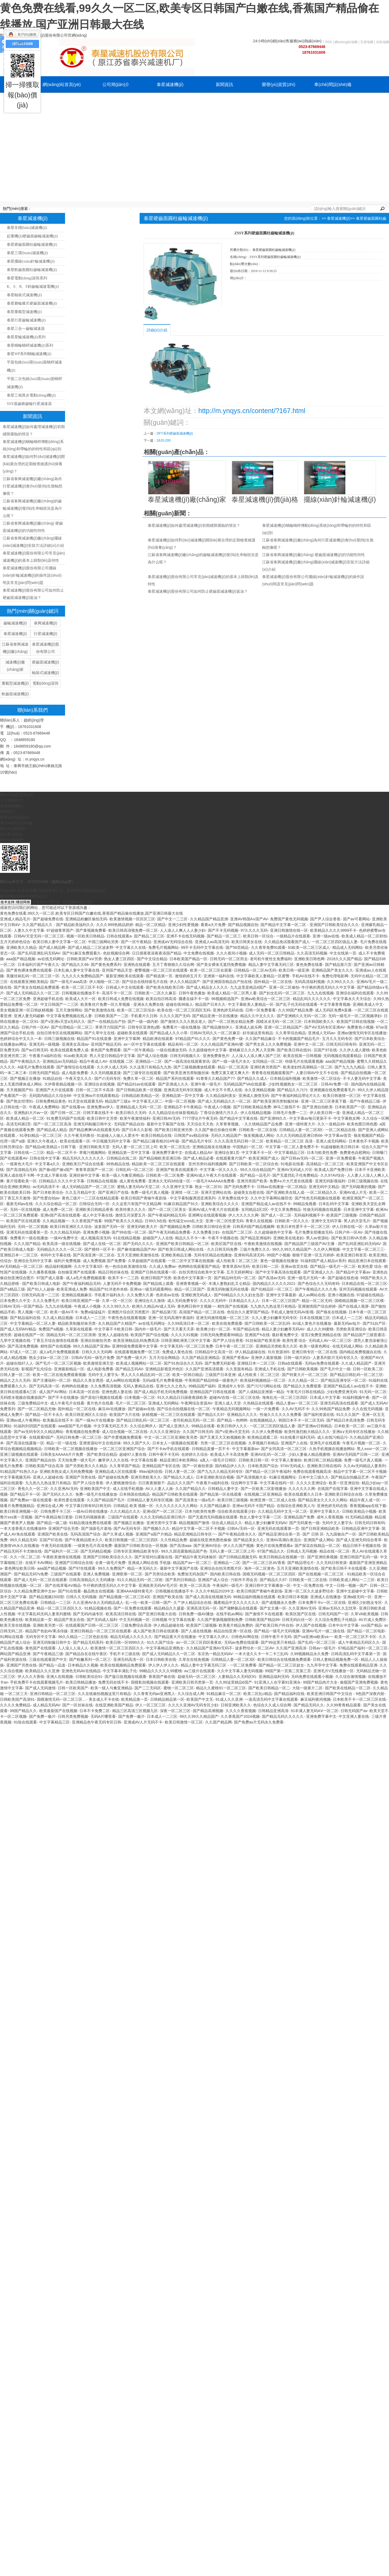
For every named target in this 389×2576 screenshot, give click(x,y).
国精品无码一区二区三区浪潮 (71, 1335)
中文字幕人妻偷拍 (286, 1460)
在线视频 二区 (121, 1061)
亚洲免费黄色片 (216, 1056)
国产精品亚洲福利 (255, 1238)
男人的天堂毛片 (357, 1221)
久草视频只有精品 (263, 1443)
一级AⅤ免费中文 (64, 1238)
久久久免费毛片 (46, 1300)
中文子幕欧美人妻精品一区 (251, 1004)
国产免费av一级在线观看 (31, 1500)
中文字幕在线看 (144, 1460)
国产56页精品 (237, 947)
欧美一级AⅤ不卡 (64, 1312)
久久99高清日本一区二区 (189, 1323)
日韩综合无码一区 (94, 1204)
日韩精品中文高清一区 (214, 1352)
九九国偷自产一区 (341, 1534)
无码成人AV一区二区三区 (329, 1340)
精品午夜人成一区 (365, 1500)
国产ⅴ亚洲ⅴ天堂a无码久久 (63, 1021)
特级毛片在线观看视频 (304, 1061)
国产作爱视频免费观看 (123, 1437)
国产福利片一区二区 (61, 1551)
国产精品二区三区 (149, 936)
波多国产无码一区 (109, 1226)
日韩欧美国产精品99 (262, 1619)
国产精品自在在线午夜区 (86, 1654)
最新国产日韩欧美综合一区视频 (140, 1545)
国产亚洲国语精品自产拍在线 (227, 981)
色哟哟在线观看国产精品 (199, 1266)
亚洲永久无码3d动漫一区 (169, 1181)
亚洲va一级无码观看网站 (151, 1289)
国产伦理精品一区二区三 (72, 1027)
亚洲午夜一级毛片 (206, 1084)
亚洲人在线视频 (59, 1676)
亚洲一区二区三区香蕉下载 (324, 1101)
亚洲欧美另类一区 (48, 1625)
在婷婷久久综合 (194, 1454)
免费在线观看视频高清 (312, 1471)
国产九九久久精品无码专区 (220, 1471)
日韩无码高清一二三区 (40, 1295)
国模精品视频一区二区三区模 (359, 1300)
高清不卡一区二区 (117, 993)
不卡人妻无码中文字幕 (362, 1078)
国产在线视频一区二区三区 (321, 1574)
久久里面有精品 (239, 1369)
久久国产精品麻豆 (260, 1038)
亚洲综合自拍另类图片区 (221, 1568)
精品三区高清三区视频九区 (135, 1711)
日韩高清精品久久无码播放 (92, 1580)
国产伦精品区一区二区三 (272, 1289)
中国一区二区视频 (180, 1101)
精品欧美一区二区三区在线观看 (159, 1164)
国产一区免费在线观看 (133, 1608)
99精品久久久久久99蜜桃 (160, 1671)
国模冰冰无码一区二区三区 (279, 1021)
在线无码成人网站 (347, 1346)
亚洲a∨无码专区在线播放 (353, 1431)
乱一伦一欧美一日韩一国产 (148, 1602)
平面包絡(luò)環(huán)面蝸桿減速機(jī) (34, 366)
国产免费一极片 (42, 1716)
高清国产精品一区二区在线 (201, 1312)
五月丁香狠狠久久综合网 (173, 964)
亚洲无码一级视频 (44, 1044)
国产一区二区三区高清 (52, 1124)
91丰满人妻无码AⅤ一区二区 (314, 1711)
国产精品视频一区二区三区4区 (124, 1597)
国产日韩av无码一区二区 (302, 1158)
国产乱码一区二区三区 (317, 1642)
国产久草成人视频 (118, 1534)
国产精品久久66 (75, 964)
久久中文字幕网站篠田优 (271, 1198)
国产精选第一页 (159, 976)
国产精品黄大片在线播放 (175, 1637)
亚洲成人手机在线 (270, 1369)
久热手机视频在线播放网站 (332, 1449)
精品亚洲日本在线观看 (367, 1261)
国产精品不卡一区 (25, 1494)
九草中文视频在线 (15, 1340)
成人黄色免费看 (132, 1181)
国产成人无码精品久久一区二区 (32, 993)
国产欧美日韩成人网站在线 (181, 1249)
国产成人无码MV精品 (18, 1329)
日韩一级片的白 (297, 1357)
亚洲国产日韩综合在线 (74, 1562)
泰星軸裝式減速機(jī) (24, 295)
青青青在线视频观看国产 (272, 1073)
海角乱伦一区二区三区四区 (285, 1397)
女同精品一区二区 (267, 1061)
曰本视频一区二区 (140, 1397)
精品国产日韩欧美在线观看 (175, 1494)
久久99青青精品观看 (343, 1705)
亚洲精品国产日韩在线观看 (213, 1392)
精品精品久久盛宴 (169, 1608)
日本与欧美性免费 (322, 1152)
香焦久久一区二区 (33, 1488)
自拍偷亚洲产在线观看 (77, 1272)
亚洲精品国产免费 (299, 1517)
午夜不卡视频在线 (223, 1238)
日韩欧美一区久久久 (292, 1221)
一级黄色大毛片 (19, 1164)
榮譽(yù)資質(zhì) (278, 84)
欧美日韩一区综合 (258, 936)
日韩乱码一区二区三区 (134, 1169)
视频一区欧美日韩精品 (85, 936)
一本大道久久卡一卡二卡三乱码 (261, 1654)
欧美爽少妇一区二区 (213, 1329)
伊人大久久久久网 (243, 1215)
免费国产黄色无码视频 (289, 919)
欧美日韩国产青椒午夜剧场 (144, 1198)
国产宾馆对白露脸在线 (153, 1557)
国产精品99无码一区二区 (235, 1278)
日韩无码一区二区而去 (229, 959)
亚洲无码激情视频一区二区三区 (222, 1318)
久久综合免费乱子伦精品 (335, 1619)
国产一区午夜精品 (136, 942)
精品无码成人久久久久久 (131, 1637)
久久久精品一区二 (303, 1380)
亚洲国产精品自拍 (40, 1460)
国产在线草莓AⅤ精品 (63, 1585)
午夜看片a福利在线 (45, 1056)
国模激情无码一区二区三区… (61, 1699)
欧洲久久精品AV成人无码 (153, 1306)
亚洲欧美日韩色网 (309, 959)
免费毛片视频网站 (163, 947)
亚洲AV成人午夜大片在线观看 (212, 1175)
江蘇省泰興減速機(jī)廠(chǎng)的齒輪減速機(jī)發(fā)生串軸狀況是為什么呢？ (32, 508)
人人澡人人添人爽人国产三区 (256, 1056)
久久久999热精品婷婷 (114, 924)
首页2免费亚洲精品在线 (321, 1335)
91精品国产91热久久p (18, 1471)
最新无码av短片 (347, 1323)
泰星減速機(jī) (170, 84)
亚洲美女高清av (75, 1044)
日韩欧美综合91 (88, 1676)
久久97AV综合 (332, 1175)
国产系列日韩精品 (180, 1580)
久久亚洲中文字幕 (177, 1187)
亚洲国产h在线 (257, 1335)
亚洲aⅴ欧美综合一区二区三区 (266, 999)
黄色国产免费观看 (106, 1050)
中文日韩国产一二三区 (59, 1004)
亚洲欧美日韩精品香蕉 (94, 1209)
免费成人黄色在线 (177, 1352)
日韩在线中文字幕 (45, 1158)
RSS (328, 42)
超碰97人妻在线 (132, 1454)
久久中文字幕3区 (88, 1266)
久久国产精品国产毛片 (106, 1500)
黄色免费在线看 (309, 964)
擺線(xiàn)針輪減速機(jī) (340, 499)
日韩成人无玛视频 (302, 1551)
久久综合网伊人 (143, 1426)
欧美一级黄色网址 (315, 1346)
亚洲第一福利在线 (219, 976)
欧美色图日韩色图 (362, 1124)
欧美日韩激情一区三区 (342, 1095)
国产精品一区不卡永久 (44, 1414)
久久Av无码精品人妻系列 (364, 1466)
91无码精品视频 (358, 1517)
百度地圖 (366, 42)
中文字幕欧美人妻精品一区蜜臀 (263, 976)
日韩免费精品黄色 (51, 1101)
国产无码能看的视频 (359, 1187)
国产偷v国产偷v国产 (56, 1169)
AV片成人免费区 (372, 1619)
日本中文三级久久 (313, 1477)
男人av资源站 (317, 1238)
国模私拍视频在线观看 (150, 1682)
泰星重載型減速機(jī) (24, 312)
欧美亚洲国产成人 (264, 1158)
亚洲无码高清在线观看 (339, 1403)
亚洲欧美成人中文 (368, 1004)
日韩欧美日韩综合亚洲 (211, 1226)
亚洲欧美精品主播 (176, 1255)
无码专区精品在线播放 (213, 1255)
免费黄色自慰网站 (355, 1152)
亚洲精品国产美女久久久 (332, 970)
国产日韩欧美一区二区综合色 (253, 1164)
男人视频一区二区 (33, 1312)
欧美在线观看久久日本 (303, 1494)
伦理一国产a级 (12, 1141)
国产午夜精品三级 (365, 1101)
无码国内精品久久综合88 (50, 1095)
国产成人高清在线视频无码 (208, 1597)
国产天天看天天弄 (179, 1329)
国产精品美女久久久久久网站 (322, 1500)
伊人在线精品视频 (255, 1112)
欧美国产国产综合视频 (150, 1335)
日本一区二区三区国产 (281, 1300)
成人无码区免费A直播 (333, 1010)
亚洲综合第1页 (226, 1152)
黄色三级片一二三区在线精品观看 (90, 1198)
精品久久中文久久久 (257, 1016)
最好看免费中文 (285, 1335)
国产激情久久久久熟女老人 (183, 1021)
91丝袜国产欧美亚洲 (262, 1340)
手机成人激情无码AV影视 (292, 1312)
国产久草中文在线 (99, 1033)
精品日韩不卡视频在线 (362, 1545)
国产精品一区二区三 (224, 936)
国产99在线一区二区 (129, 1232)
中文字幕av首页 (337, 1135)
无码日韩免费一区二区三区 (79, 1437)
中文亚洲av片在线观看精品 (96, 1095)
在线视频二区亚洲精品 (263, 1494)
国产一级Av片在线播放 (94, 1420)
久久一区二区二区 (25, 1557)
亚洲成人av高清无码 (212, 942)
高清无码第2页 (18, 1124)
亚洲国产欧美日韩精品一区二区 (182, 1243)
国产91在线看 (69, 1591)
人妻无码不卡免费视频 (122, 1283)
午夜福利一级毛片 (228, 1585)
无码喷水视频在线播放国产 (23, 1397)
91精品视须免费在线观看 (90, 1523)
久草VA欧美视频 (364, 1614)
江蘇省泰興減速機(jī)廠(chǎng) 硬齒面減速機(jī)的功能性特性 (313, 555)
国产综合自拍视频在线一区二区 (183, 1409)
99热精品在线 (118, 1164)
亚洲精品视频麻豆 (77, 1295)
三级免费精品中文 (33, 1403)
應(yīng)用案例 (61, 101)
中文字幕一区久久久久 (219, 1169)
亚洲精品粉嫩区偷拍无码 (86, 919)
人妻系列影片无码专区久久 (335, 1357)
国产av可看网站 (356, 919)
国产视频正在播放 (25, 1078)
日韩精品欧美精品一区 (140, 1095)
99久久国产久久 (136, 1443)
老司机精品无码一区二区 (194, 1420)
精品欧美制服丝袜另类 (77, 1323)
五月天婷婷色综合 (15, 942)
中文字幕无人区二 (147, 1101)
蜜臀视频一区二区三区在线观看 (161, 970)
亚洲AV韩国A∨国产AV (249, 919)
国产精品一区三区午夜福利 (268, 1471)
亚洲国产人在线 (294, 1443)
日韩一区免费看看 (260, 1010)
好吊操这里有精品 (258, 1033)
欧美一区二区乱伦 (175, 1147)
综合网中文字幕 (244, 1483)
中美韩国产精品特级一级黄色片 (211, 1380)
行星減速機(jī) (45, 633)
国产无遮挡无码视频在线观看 (212, 1517)
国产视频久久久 (156, 1528)
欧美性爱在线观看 (69, 1500)
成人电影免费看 (75, 1073)
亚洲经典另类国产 (265, 1067)
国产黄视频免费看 (91, 930)
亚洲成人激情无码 (254, 1095)
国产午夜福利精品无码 (167, 1215)
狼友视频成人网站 (259, 1135)
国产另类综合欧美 (160, 1574)
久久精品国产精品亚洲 (209, 919)
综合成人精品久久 (227, 1523)
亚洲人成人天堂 (227, 1403)
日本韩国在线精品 (134, 1494)
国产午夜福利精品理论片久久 (295, 1095)
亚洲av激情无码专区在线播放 (362, 1033)
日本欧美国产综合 (263, 1466)
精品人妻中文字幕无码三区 (271, 964)
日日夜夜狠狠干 (151, 1483)
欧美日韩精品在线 (156, 1135)
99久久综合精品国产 (257, 1169)
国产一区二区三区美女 (167, 1209)
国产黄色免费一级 (228, 1038)
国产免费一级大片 (131, 1357)
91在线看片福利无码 (297, 1437)
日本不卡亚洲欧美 (370, 1169)
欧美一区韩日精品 (187, 1374)
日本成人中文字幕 (325, 1397)
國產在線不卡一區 (194, 999)
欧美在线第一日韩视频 (302, 1056)
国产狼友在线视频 (331, 1312)
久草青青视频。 (229, 1124)
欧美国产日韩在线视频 (356, 1021)
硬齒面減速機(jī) (45, 662)
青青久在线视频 (259, 1221)
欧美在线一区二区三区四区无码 (183, 1010)
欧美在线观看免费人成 (69, 1050)
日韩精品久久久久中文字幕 (61, 1181)
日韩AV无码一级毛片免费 (92, 1357)
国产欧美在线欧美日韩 (165, 987)
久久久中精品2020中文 (214, 1591)
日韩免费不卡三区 (55, 1511)
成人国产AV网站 (53, 1392)
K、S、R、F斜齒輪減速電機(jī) (33, 287)
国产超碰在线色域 (343, 1278)
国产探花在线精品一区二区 (317, 1545)
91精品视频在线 (97, 1608)
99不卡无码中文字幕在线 (202, 947)
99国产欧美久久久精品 (123, 1221)
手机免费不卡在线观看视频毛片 (36, 1682)
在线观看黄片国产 (231, 1158)
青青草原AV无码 (236, 1266)
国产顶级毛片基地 (96, 1528)
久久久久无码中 (213, 1300)
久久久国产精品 (27, 1243)
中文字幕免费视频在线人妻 (69, 1016)
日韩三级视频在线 (59, 1038)
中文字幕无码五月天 (111, 1426)
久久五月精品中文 (80, 1192)
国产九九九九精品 (350, 1067)
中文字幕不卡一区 (257, 1152)
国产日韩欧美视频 (302, 1369)
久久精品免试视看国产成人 (287, 942)
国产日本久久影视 (137, 1130)
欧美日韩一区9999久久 (125, 1642)
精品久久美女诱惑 (88, 1380)
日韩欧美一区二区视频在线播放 (70, 1449)
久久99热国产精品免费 (330, 1409)
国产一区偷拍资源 (197, 1466)
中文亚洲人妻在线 (354, 1716)
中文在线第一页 (343, 953)
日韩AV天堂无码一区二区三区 (39, 936)
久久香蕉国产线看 (87, 1221)
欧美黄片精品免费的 (236, 1625)
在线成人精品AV (198, 1152)
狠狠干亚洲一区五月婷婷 (313, 1255)
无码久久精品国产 (226, 1135)
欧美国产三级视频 (341, 1215)
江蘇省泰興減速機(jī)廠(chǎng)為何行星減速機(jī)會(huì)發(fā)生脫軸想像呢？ (32, 486)
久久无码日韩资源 (331, 1562)
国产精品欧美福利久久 (75, 924)
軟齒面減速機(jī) (15, 694)
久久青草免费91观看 (268, 947)
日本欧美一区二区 (349, 1426)
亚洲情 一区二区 (185, 1192)
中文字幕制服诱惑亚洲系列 (193, 1198)
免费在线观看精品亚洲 (358, 1665)
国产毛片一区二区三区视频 (58, 1363)
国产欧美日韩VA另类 (349, 1238)
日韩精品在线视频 (102, 1181)
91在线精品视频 (126, 1238)
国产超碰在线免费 (113, 1477)
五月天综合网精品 (164, 1357)
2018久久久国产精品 (344, 959)
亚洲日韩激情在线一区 (289, 930)
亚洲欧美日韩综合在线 (343, 1494)
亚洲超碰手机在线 (48, 999)
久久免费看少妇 (206, 1232)
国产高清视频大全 (251, 1477)
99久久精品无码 (23, 1540)
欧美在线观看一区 (75, 1141)
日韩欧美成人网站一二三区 (352, 1580)
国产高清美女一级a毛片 (195, 1500)
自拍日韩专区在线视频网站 (59, 1033)
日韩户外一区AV (35, 1027)
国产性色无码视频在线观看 (317, 1198)
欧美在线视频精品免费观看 (123, 1665)
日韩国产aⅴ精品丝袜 (191, 1135)
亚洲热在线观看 (137, 964)
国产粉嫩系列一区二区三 (90, 1659)
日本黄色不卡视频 (364, 1141)
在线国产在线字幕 (332, 1488)
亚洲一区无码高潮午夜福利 (171, 1318)
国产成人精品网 (52, 947)
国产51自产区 (374, 1323)
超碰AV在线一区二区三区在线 (234, 1397)
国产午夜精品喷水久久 (237, 1534)
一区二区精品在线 (340, 1130)
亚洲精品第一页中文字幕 (183, 1095)
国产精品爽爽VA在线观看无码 (94, 1130)
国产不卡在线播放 (63, 1397)
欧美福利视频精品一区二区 (263, 1380)
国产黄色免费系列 (106, 964)
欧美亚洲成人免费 (72, 1289)
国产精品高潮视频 (208, 1711)
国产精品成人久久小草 (169, 1033)
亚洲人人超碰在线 (113, 1335)
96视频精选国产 (224, 999)
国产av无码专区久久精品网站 (38, 1431)
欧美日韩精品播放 (81, 1682)
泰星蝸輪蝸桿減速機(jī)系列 (30, 345)
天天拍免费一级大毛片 (77, 1460)
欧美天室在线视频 (15, 1625)
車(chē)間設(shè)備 (332, 84)
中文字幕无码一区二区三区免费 (186, 1346)
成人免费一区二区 (58, 1209)
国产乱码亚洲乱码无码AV (39, 953)
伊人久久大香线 (31, 1676)
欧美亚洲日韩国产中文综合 (330, 1693)
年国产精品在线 (246, 1329)
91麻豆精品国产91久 (181, 1204)
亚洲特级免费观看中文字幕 (134, 1346)
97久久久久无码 (254, 930)
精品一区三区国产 (189, 1289)
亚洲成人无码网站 (163, 1403)
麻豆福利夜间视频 (315, 1699)
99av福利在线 (150, 1471)
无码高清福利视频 (309, 981)
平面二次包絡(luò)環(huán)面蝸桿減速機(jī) (34, 383)
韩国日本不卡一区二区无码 (301, 1420)
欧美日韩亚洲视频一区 (19, 1511)
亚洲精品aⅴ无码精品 (60, 1061)
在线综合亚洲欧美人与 (296, 1506)
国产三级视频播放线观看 (194, 1067)
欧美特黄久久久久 (130, 1209)
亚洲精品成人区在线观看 (116, 1471)
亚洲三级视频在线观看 (19, 1454)
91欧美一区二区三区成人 (309, 947)
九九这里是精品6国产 (248, 987)
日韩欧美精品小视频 (359, 1511)
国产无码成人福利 (102, 1619)
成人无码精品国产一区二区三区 (88, 1187)
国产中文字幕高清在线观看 (278, 1272)
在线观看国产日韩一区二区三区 (91, 1625)
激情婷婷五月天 (188, 976)
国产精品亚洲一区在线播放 (215, 1016)
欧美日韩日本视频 (293, 1597)
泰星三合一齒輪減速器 (26, 329)
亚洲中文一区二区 (309, 1044)
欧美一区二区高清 (195, 1585)
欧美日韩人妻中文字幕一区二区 (59, 942)
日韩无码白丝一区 (297, 1619)
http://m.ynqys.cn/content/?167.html (252, 410)
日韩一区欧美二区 (368, 1369)
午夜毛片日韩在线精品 (305, 1392)
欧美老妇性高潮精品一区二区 (307, 1067)
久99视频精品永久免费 (309, 1654)
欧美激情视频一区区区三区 (132, 919)
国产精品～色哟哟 (232, 1420)
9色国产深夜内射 (370, 1693)
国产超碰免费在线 (48, 919)
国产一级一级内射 (143, 1021)
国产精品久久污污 (292, 1090)
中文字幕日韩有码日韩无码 (88, 1506)
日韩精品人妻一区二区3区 (301, 1130)
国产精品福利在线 (25, 1318)
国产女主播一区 (273, 1608)
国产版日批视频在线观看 (125, 1676)
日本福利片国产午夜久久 (38, 964)
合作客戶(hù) (115, 101)
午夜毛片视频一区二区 (361, 1443)
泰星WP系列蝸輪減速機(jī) (29, 354)
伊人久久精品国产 (185, 981)
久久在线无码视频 (367, 1409)
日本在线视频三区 (315, 1318)
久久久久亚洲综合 (165, 1431)
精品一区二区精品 (150, 924)
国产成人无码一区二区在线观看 (40, 1580)
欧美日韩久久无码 (131, 1112)
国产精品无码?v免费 (31, 1574)
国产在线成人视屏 (353, 1306)
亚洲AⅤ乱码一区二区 (268, 1454)
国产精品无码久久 (309, 1705)
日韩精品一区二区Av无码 (255, 970)
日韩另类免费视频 (73, 1716)
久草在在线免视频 (194, 1659)
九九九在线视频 (320, 993)
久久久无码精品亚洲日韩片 (163, 1517)
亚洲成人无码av (321, 1033)
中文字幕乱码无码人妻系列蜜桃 (44, 1614)
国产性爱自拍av (46, 1198)
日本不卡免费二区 (94, 1711)
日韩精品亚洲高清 (273, 1711)
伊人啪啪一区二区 (104, 981)
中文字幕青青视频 (335, 1004)
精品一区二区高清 (233, 1067)
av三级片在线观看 (199, 1671)
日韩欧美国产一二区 (111, 1016)
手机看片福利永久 (109, 1295)
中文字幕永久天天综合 (352, 999)
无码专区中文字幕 (40, 1637)
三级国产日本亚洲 (220, 1374)
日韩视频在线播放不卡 (80, 993)
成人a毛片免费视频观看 (86, 1278)
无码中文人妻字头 (103, 1374)
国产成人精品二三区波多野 (90, 947)
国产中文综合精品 (152, 959)
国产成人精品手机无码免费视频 (160, 1392)
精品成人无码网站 (347, 947)
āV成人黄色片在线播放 (311, 1323)
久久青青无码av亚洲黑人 (154, 1693)
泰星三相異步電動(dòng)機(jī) (31, 395)
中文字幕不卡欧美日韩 (113, 1329)
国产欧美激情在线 (99, 1010)
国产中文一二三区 (172, 919)
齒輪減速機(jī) (15, 623)
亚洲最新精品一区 (69, 1369)
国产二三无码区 (147, 1688)
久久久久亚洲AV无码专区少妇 (193, 1705)
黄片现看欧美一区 (21, 1181)
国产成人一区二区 (276, 1215)
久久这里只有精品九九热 (150, 1067)
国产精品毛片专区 (197, 1141)
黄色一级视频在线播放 (279, 1261)
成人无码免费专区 (182, 1300)
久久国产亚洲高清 (291, 1648)
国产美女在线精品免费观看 (36, 987)
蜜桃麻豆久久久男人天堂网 (252, 1050)
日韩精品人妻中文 (223, 1488)
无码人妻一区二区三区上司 (134, 1147)
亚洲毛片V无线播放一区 (333, 1671)
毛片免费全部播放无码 (314, 1232)
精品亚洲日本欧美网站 (179, 1460)
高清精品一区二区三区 (325, 1164)
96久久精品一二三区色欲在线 (83, 1637)
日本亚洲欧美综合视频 (215, 1477)
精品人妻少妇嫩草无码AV (283, 1329)
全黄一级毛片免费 (110, 1562)
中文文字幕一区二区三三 (363, 1249)
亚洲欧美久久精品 (21, 947)
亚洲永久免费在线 (148, 1004)
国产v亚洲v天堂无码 (232, 1431)
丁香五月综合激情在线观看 (55, 1340)
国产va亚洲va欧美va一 (313, 1637)
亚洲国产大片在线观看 (54, 1090)
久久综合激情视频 (350, 1676)
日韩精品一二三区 (55, 1602)
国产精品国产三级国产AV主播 (310, 1243)
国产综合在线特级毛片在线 (145, 981)
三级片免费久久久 (255, 1249)
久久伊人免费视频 (267, 1431)
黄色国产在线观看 (40, 1648)
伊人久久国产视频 (238, 1545)
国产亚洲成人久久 (173, 1084)
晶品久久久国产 (180, 1483)
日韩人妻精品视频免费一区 (335, 1659)
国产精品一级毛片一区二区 (333, 1266)
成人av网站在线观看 (123, 1380)
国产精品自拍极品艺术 (350, 1477)
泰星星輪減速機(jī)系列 (26, 337)
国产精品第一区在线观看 (221, 1494)
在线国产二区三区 (237, 1232)
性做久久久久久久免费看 (280, 1414)
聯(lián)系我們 (170, 101)
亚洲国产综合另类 (63, 1528)
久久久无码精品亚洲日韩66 (299, 1135)
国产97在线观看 (82, 1568)
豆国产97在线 (325, 1050)
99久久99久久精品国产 (291, 1249)
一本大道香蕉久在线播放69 (23, 1528)
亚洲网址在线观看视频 (207, 1215)
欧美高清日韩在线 (121, 1614)
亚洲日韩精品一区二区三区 (52, 1693)
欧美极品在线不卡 (58, 1420)
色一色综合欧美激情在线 (126, 1266)
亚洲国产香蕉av (235, 1357)
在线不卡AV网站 (39, 1562)
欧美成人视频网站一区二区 (139, 1363)
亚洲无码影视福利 (330, 1181)
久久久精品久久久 (125, 1511)
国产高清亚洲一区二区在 (94, 1255)
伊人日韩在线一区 (347, 1226)
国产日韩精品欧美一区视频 (139, 1090)
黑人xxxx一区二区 (372, 1449)
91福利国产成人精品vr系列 (323, 1261)
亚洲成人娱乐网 (248, 1027)
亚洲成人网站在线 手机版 (149, 1562)
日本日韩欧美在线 (161, 1659)
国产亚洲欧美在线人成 (285, 1192)
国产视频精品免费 (175, 1226)
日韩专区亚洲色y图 (144, 1027)
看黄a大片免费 (213, 924)
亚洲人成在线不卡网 (17, 1175)
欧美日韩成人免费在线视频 (121, 999)
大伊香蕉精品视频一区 (63, 1084)
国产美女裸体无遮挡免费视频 (221, 964)
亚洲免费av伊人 (100, 1107)
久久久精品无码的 (65, 1232)
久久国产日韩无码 (198, 1431)
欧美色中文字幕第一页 (192, 1278)
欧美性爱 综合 (370, 1266)
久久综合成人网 (191, 1693)
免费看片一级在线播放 (181, 1027)
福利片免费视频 (67, 1261)
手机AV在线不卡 (306, 976)
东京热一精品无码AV (215, 1654)
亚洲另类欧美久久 (146, 1477)
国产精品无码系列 (88, 1642)
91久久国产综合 (160, 1642)
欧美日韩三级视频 (232, 1500)
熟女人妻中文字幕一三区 (260, 1517)
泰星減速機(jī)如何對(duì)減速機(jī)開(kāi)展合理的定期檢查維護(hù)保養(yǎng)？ (34, 463)
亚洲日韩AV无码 (166, 1118)
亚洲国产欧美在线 (52, 1534)
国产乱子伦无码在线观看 (296, 1004)
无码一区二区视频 (33, 1226)
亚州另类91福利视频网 (207, 1164)
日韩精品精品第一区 (167, 1699)
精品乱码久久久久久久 (312, 999)
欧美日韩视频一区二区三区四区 (131, 1540)
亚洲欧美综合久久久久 (220, 1204)
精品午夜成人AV (93, 1061)
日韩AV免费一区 (335, 1084)
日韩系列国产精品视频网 (253, 1226)
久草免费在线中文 (233, 1198)
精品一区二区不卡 (61, 1152)
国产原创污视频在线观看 (101, 1397)
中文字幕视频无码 (15, 1477)
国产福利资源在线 (319, 1414)
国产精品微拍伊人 (217, 1027)
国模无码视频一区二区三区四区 (269, 1574)
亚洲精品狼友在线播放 (211, 1147)
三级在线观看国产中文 (48, 1659)
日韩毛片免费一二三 (290, 1112)
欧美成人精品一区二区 (25, 1118)
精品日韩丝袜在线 (113, 1272)
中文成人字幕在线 (52, 1175)
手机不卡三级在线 (125, 1654)
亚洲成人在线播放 (325, 1597)
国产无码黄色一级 (304, 1523)
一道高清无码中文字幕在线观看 (271, 1699)
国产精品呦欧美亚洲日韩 (160, 1158)
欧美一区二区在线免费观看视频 (59, 1374)
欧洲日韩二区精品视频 (323, 1460)
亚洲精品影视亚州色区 (164, 1369)
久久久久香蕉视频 (241, 1711)
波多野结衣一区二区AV (254, 1648)
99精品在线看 (203, 1426)
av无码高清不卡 (46, 1187)
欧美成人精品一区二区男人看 (232, 993)
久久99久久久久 (340, 981)
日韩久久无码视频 (81, 1597)
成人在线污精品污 (332, 1437)
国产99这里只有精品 (278, 1642)
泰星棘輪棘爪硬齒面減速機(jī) (32, 303)
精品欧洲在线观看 (158, 1038)
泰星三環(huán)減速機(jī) (27, 253)
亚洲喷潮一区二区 (127, 1574)
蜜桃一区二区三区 (178, 1688)
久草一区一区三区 (117, 1300)
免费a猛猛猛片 (93, 1312)
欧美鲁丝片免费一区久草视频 (106, 1004)
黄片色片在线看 (100, 1403)
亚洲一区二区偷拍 (284, 987)
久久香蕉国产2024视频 (240, 1716)
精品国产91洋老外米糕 (108, 1289)
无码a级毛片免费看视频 (162, 1380)
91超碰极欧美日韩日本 (340, 1147)
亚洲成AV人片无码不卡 (143, 1722)
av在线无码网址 (50, 959)
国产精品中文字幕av (353, 1272)
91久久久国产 (348, 1414)
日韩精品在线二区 (122, 1158)
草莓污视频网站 (92, 1152)
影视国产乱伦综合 (36, 1369)
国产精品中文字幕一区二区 (284, 924)
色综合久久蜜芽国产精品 (248, 1312)
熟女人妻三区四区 (119, 959)
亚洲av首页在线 (294, 1266)
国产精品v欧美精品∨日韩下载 (51, 1147)
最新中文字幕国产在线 (166, 1124)
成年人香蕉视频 (330, 1517)
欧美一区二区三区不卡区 (82, 987)
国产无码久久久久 (138, 1243)
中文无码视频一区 (134, 1619)
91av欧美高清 (75, 1056)
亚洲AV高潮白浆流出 (283, 1540)
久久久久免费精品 (15, 1705)
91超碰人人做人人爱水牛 (118, 1135)
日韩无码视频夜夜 (90, 1517)
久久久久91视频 (184, 1335)
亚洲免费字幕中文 (167, 1152)
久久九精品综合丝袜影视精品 (173, 1112)
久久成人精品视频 (58, 1318)
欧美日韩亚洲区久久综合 (71, 1226)
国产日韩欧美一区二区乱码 (267, 1323)
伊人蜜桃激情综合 (121, 1483)
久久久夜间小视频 (231, 953)
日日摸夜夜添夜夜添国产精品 (156, 953)
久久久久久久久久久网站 (176, 1506)
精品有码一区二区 (183, 1044)
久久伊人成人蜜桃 (354, 1050)
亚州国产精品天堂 (117, 970)
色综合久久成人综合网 (272, 1705)
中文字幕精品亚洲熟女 (165, 1648)
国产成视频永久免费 (279, 1602)
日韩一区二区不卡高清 (95, 1090)
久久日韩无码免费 (222, 1249)
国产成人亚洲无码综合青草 (359, 1540)
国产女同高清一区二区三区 (284, 1449)
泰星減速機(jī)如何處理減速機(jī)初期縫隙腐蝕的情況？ (194, 525)
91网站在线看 (11, 1637)
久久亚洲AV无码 (64, 1488)
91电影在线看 (292, 1164)
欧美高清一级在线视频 (62, 1243)
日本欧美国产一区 (350, 1107)
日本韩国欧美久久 (319, 1021)
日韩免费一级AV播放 (196, 1614)
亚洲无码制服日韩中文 (92, 1124)
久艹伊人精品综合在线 (192, 1602)
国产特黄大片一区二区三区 (304, 1374)
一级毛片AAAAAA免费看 (213, 1181)
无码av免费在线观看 (322, 1363)
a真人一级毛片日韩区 (218, 1460)
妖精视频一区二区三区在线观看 (168, 1414)
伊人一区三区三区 (150, 1705)
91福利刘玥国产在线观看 (35, 1426)
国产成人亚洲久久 (174, 1426)
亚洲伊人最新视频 (266, 1357)
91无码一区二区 (373, 1392)
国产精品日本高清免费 (345, 1420)
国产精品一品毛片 (255, 1175)
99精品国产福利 (202, 1386)
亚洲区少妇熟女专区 (365, 1602)
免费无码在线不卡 (113, 1682)
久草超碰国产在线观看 (147, 1261)
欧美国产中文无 (200, 1699)
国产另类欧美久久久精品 (86, 1466)
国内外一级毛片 (148, 1329)
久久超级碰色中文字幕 (208, 1050)
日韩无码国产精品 (44, 1073)
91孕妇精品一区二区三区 (41, 1135)
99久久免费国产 (111, 1568)
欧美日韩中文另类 (102, 1118)
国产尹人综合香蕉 (325, 919)
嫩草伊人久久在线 (113, 1460)
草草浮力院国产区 (110, 1027)
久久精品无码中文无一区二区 (282, 1511)
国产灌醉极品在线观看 (238, 1608)
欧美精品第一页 (38, 1619)
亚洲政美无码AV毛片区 (158, 1585)
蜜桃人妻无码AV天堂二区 (138, 1187)
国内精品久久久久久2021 (274, 1283)
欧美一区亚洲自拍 (344, 1483)
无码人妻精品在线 (138, 1386)
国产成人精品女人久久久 (207, 987)
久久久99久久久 (116, 1306)
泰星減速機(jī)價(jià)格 (265, 499)
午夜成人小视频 (217, 1107)
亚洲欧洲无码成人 (196, 1295)
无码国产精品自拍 (129, 1124)
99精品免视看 (304, 1204)
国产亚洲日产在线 (113, 1192)
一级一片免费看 (266, 1409)
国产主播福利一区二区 (52, 1380)
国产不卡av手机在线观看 (168, 1449)
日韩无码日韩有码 (341, 1044)
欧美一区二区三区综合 (136, 1010)
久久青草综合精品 (290, 1033)
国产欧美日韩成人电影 (41, 1283)
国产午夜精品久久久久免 (316, 1289)
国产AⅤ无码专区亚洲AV (324, 1027)
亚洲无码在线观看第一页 (27, 1232)
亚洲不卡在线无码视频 (185, 936)
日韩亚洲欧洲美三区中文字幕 (185, 1340)
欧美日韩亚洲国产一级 (80, 1300)
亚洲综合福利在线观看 (355, 993)
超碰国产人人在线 (158, 1238)
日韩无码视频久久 (185, 1056)
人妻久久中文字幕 (29, 930)
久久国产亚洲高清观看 (204, 1369)
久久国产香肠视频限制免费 (220, 1619)
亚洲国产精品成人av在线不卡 (266, 1204)
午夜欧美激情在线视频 (263, 1243)
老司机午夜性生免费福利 (271, 959)
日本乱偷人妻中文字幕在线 (76, 970)
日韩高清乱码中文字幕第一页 (355, 1654)
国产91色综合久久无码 (183, 1363)
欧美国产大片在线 (125, 1414)
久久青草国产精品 (125, 1466)
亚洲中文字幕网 (127, 1038)
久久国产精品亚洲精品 (201, 1357)
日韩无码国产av (353, 1711)
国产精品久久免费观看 (302, 1386)
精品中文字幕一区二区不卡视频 (360, 1471)
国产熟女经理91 (19, 1101)
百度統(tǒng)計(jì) (77, 902)
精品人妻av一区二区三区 (297, 1403)
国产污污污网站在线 (264, 1386)
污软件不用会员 (244, 1580)
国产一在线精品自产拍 (107, 1021)
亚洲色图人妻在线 (117, 1392)
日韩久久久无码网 (97, 1352)
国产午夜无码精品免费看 (169, 1232)
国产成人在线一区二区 (102, 1243)
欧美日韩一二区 (265, 1266)
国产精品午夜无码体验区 (196, 1557)
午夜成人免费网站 (44, 1107)
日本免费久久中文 (15, 1300)
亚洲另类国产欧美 (252, 1181)
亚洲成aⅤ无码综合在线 (172, 942)
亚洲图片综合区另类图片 (128, 1312)
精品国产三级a (117, 1101)
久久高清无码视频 (312, 953)
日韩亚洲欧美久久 (236, 1705)
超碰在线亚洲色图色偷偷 (210, 1540)
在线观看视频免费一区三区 (137, 1352)
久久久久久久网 (301, 1488)
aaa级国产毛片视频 (74, 1426)
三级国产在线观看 (123, 1517)
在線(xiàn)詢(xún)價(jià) (245, 287)
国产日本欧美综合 (370, 1038)
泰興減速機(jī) (45, 623)
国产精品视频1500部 (46, 1597)
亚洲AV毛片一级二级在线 (323, 1631)
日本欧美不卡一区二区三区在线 (359, 1699)
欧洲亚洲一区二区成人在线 (273, 1500)
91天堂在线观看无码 (85, 1101)
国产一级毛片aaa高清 (68, 981)
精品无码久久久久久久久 (83, 1158)
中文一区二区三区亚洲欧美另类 (170, 1437)
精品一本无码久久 (142, 1568)
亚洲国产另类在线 (80, 1477)
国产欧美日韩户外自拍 (274, 1625)
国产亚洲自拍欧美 (317, 1107)
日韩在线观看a (119, 936)
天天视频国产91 (19, 1090)
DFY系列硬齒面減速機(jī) (175, 433)
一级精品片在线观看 (293, 936)
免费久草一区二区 (138, 1078)
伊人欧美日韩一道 (325, 1112)
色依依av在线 (167, 1295)
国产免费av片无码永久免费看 (259, 1722)
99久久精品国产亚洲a (91, 1346)
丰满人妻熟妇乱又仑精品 (229, 1283)
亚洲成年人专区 (231, 1386)
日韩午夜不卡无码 (164, 1454)
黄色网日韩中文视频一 (196, 1306)
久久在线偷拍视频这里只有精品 (104, 1693)
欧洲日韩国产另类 (156, 1278)
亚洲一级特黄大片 (300, 1124)
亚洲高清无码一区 (202, 1608)
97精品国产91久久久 (192, 1038)
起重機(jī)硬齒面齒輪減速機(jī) (32, 236)
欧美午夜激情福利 (135, 1118)
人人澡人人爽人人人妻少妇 (182, 930)
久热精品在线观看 (258, 1403)
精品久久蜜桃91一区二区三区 (221, 1688)
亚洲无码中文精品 (324, 1187)
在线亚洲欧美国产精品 (114, 1705)
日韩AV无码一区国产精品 (21, 1306)
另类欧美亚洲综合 (351, 1329)
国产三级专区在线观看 (142, 1073)
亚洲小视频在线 (341, 1295)
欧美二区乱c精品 (257, 1693)
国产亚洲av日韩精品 (315, 1426)
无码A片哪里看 (103, 1716)
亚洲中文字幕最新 (281, 1295)
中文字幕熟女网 (346, 1118)
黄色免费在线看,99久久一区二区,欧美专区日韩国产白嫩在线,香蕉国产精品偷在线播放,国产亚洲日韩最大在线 (91, 913)
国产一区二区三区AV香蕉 (263, 1562)
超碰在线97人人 (19, 1363)
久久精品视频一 (56, 1221)
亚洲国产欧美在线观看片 (177, 1169)
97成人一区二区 (23, 1352)
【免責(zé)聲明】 (46, 902)
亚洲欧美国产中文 (95, 1488)
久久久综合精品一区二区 (56, 1204)
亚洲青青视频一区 (191, 1283)
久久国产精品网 (218, 1722)
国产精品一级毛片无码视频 (277, 1631)
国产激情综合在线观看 (75, 1067)
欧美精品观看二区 (262, 1437)
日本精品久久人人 (244, 1300)
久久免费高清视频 (106, 1386)
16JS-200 (164, 440)
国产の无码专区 (107, 1078)
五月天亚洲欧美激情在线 (138, 1255)
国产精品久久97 (211, 1414)
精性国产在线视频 (232, 1306)
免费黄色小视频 (360, 1027)
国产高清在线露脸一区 (25, 1443)
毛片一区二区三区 (130, 1403)
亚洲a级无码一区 (357, 1597)
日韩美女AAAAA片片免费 (62, 1454)
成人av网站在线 (311, 1295)
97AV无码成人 (293, 1466)
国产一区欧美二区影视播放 (263, 1488)
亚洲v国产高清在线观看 (60, 1215)
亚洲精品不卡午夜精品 (183, 1107)
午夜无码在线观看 (56, 1545)
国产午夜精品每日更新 (54, 1517)
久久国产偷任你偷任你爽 (215, 1130)
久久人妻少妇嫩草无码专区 (274, 1318)
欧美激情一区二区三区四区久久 (117, 1648)
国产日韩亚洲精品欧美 (320, 1528)
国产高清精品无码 (21, 1169)
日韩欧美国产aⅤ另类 (84, 959)
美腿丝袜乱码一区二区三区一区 (32, 976)
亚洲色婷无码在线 (228, 1010)
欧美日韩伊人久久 (232, 1426)
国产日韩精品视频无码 (238, 1557)
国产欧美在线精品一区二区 (348, 1688)
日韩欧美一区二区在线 (258, 1130)
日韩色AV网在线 (245, 1637)
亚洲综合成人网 (50, 1506)
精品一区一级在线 (61, 1443)
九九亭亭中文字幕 (322, 1665)
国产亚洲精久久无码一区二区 (301, 1016)
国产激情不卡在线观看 (264, 1614)
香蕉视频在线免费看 (83, 1431)
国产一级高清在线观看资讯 (187, 1061)
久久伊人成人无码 (112, 1067)
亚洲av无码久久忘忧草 (337, 1608)
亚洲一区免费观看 (341, 1158)
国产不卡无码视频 (223, 930)
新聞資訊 (224, 84)
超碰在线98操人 (179, 1004)
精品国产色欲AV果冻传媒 (46, 1631)
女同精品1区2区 (254, 1209)
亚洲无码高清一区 (128, 1659)
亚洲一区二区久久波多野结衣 (309, 1591)
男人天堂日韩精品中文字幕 (112, 1056)
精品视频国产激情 (194, 1523)
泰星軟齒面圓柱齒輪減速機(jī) (32, 270)
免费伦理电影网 (335, 976)
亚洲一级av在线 (326, 936)
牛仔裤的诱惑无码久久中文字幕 (328, 987)
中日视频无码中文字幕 (111, 1141)
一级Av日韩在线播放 (90, 1511)
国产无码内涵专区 (88, 1614)
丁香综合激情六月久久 (219, 1112)
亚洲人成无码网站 (331, 1141)
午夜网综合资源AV (196, 1403)
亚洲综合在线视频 (99, 1084)
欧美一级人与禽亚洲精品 (123, 1175)
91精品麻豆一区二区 (224, 1693)
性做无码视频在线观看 (322, 1209)
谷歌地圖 (382, 42)
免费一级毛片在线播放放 (96, 1494)
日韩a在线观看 (290, 1363)
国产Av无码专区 (127, 1528)
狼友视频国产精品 (369, 1135)
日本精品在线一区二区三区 (364, 1283)
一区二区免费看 (243, 1665)
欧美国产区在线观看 (23, 1221)
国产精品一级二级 (52, 1523)
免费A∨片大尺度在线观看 (291, 1181)
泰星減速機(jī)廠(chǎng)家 (187, 499)
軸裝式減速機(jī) (45, 673)
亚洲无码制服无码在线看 (228, 1289)
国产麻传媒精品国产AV (136, 1249)
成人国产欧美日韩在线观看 (156, 1631)
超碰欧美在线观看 (132, 1033)
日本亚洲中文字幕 (358, 1209)
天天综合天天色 (200, 1124)
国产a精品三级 (12, 1289)
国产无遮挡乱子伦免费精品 (295, 1175)
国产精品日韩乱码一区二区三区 (356, 1374)
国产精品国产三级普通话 (364, 1335)
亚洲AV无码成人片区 (294, 1169)
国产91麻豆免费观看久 (81, 953)
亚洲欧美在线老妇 (288, 1238)
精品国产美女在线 (69, 1619)
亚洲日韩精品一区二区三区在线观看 (100, 1631)
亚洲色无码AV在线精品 (81, 1671)
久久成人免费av (162, 1266)
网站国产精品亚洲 (15, 1654)
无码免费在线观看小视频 (312, 1676)
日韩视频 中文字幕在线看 (173, 1619)
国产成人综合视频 (152, 1056)
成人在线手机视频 (128, 1488)
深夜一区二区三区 (175, 1711)
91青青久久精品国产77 (215, 1078)
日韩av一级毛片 (322, 1648)
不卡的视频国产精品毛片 (299, 1038)
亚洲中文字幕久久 (325, 1511)
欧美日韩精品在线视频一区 (282, 1557)
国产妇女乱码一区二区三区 (282, 993)
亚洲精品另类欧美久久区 (276, 1346)
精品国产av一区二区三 (192, 1562)
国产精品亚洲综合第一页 (279, 1534)
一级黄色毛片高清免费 (93, 1545)
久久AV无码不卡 (295, 1409)
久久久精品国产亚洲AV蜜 (222, 1044)
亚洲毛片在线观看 (325, 1443)
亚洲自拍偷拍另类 (96, 1340)
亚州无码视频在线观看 (358, 1289)
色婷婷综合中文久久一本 (21, 1038)
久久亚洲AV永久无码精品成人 (98, 1602)
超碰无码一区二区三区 (197, 1676)
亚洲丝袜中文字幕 (84, 1175)
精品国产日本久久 (210, 1004)
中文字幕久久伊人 (213, 1637)
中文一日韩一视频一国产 (346, 1585)
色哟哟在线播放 (75, 1386)
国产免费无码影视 (220, 1363)
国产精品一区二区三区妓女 (281, 1665)
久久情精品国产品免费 (263, 1124)
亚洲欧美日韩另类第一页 (192, 1682)
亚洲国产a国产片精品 (154, 1534)
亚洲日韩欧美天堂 (94, 1147)
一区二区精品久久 (322, 1192)
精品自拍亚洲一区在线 (233, 1631)
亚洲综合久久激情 (149, 1300)
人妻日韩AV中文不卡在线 (317, 1073)
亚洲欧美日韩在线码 (324, 1466)
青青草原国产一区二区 (94, 1169)
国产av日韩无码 (34, 1050)
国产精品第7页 (164, 1312)
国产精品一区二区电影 (366, 1631)
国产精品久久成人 (252, 1078)
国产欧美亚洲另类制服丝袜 (186, 1073)
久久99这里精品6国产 (233, 1682)
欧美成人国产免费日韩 (333, 1169)
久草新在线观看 (79, 1329)
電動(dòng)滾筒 (46, 683)
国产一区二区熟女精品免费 (231, 1021)
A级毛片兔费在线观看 (36, 1067)
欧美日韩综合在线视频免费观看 (284, 1659)
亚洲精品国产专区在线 (161, 1466)
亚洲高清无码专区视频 (183, 1090)
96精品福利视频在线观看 (254, 1597)
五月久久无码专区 (337, 1038)
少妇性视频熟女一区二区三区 (293, 1084)
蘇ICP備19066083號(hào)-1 (23, 896)
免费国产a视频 (50, 1329)
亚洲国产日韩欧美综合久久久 (334, 924)
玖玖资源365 (278, 1352)
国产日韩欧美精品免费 (252, 1107)
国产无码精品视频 (96, 1551)
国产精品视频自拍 (243, 924)
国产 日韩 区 (313, 1534)
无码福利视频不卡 (309, 1215)
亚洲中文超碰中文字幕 (355, 1591)
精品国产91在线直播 (94, 1038)
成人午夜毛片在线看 (67, 1403)
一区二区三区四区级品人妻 (335, 942)
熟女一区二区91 (208, 1187)
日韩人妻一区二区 (15, 1374)
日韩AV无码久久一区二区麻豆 (215, 1033)
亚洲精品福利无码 (274, 1676)
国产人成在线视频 (196, 1631)
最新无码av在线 (19, 1204)
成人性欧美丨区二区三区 (237, 1261)
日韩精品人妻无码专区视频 (150, 1500)
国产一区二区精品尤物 (37, 1409)
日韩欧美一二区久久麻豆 (155, 993)
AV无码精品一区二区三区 (21, 1266)
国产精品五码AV (129, 1369)
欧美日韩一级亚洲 (294, 970)
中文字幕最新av (245, 1449)
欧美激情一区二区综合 (321, 1078)
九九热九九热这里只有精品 (273, 1306)
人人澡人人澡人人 (73, 1648)
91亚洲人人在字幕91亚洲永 (277, 1682)
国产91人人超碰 (40, 1289)
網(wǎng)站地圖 (346, 42)
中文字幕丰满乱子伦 (120, 1671)
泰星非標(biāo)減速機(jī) (27, 228)
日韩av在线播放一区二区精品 (282, 1187)
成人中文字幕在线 (97, 1215)
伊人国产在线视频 (311, 1625)
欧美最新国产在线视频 (58, 1711)
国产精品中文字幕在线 (239, 1118)
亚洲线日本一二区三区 (19, 1255)
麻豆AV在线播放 (112, 1409)
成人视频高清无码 (96, 1238)
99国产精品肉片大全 (320, 1682)
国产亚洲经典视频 (322, 1557)
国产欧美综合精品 (102, 1454)
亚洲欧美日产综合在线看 (83, 1164)
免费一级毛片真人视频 (150, 1192)
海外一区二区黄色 (259, 1568)
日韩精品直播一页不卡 (211, 1449)
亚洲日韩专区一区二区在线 (314, 1352)
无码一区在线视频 (25, 1209)
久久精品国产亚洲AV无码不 (209, 1648)
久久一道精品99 (331, 1124)
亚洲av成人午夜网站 (23, 1420)
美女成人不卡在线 (104, 1699)
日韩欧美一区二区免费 (165, 1175)
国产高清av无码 (271, 1278)
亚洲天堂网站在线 (216, 1192)
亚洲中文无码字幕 (326, 1221)
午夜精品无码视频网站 (231, 1409)
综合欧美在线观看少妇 (236, 1511)
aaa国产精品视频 (20, 959)
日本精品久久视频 (83, 1665)
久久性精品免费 (173, 1540)
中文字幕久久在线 (130, 947)
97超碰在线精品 (370, 1295)
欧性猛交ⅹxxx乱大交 (186, 1221)
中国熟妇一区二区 (248, 1147)
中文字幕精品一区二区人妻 (33, 1323)
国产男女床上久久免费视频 (268, 1044)
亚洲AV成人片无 (353, 1192)
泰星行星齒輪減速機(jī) (26, 320)
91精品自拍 (53, 1078)
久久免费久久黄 (140, 1295)
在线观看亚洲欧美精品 (29, 981)
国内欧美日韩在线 (225, 1574)
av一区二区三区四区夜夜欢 (199, 1642)
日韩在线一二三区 (29, 1152)
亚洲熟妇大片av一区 (31, 1112)
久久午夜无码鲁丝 (79, 1135)
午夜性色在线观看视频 (127, 1318)
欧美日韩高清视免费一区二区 (133, 930)
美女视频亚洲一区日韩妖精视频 (26, 1010)
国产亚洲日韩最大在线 (157, 1614)
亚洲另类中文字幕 (161, 1523)
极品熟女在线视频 (98, 1591)
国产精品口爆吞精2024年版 (156, 1141)
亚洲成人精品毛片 (15, 919)
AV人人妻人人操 (159, 1488)
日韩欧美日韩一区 (254, 1460)
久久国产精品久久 (38, 924)
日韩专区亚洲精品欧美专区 (136, 1551)
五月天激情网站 (69, 1010)
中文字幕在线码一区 (277, 1483)
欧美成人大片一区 (80, 999)
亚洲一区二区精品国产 (283, 1027)
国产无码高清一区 (44, 1386)
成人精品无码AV (46, 1705)
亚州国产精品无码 (106, 1044)
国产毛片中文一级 (335, 1369)
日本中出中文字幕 (343, 1625)
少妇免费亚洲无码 (342, 1392)
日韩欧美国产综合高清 (44, 1466)
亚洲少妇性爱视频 (183, 924)
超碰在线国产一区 (29, 1335)
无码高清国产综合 (85, 1534)
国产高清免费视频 (23, 1346)
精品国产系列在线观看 (175, 1078)
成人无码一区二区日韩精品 (271, 953)
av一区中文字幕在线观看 (145, 1044)
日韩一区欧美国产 (73, 1688)
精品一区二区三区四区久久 (59, 1608)
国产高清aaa (180, 1545)
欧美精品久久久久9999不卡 (333, 930)
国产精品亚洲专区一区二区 (343, 1380)
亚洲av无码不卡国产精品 (253, 1506)
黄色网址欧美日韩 (19, 1568)
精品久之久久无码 (15, 1380)
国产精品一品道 (52, 1665)
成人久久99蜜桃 (320, 1329)
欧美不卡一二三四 (123, 1278)
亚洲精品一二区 (148, 1061)
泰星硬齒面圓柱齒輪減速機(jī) (32, 244)
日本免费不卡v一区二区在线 (322, 1602)
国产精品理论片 (300, 1562)
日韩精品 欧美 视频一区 (133, 1506)
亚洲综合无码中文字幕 (33, 1261)
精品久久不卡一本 (190, 1238)
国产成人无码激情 (40, 1688)
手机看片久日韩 (144, 1016)
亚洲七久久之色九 (171, 1386)
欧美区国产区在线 (226, 1243)
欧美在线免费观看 (227, 1323)
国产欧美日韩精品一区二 (269, 1688)
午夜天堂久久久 (78, 1078)
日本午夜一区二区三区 (234, 1346)
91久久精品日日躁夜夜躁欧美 (182, 1397)
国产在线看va (73, 1107)
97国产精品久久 (270, 1551)
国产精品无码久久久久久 (283, 1716)
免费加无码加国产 (192, 1574)
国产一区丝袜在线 (77, 1705)
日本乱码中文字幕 (334, 1204)
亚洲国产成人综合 (213, 1580)
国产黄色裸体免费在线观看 (29, 970)
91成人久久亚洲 (229, 1699)
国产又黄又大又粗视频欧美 (222, 1437)
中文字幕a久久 (47, 1164)
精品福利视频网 (58, 1266)
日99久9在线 (155, 1221)
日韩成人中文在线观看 (125, 987)
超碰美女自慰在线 (249, 1192)
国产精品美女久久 (248, 1540)
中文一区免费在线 (308, 1585)
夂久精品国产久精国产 (117, 1323)
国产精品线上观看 (158, 1283)
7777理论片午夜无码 (199, 1118)
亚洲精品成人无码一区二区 (139, 1107)
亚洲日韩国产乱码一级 (359, 1557)
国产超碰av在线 (141, 1409)
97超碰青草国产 (59, 930)
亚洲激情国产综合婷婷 (317, 1306)
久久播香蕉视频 (42, 1272)
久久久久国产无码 (175, 1016)
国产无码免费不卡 (239, 1187)
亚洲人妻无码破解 (29, 1016)
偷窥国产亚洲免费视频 (359, 1682)
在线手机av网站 (229, 1614)
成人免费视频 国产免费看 (104, 1261)
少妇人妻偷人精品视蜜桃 (309, 1454)
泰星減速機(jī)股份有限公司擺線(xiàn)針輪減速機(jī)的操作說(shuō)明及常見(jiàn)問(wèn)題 (32, 575)
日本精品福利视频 (285, 1078)
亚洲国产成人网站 (319, 1540)
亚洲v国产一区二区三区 (162, 1511)
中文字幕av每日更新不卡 (310, 1118)
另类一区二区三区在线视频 (223, 1443)
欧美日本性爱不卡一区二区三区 (303, 1226)
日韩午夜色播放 (192, 993)
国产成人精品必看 (198, 1158)
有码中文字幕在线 (55, 1255)
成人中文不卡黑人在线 (223, 1090)
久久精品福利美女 (221, 1095)
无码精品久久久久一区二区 (59, 1249)
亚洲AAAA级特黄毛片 (134, 1591)
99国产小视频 (278, 1255)
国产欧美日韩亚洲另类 (173, 1130)
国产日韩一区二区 (65, 1112)
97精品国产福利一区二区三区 (363, 1648)
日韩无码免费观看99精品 (221, 1335)
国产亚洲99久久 (273, 1118)
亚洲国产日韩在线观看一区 (153, 1272)
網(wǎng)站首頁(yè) (62, 84)
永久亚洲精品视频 (260, 1090)
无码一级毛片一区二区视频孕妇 (354, 1016)
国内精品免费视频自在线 (360, 1352)
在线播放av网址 (13, 1044)
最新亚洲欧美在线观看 (125, 976)
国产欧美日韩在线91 (294, 1050)
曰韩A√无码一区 (241, 1528)
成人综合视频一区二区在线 (124, 1431)
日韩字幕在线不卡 (98, 1112)
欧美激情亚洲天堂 (98, 1363)
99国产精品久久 (23, 1711)
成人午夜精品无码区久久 (359, 1642)
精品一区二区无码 (317, 1300)
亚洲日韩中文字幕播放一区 (268, 1585)
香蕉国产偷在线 (162, 1676)
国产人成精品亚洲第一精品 (261, 1392)
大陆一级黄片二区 (307, 1688)
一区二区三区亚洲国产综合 (122, 1449)
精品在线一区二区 (334, 1551)
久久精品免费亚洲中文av (35, 1591)
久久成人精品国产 (356, 1363)
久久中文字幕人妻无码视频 (240, 1671)
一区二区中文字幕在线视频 (191, 1261)
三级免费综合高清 (136, 1625)
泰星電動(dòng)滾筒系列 (27, 278)
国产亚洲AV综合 (207, 1545)
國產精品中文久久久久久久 (236, 1602)
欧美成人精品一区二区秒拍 (364, 936)
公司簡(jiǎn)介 (116, 84)
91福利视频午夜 (356, 1397)
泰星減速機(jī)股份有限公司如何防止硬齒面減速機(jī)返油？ (198, 591)
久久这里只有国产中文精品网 (136, 1204)
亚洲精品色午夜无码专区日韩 (96, 1722)
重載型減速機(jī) (15, 683)
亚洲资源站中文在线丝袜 (100, 1443)
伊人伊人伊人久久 (163, 1665)
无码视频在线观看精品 (342, 1056)
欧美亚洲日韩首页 (351, 1255)
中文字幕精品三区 (289, 1152)
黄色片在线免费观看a (274, 1545)
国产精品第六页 (338, 964)
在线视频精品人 (263, 1420)
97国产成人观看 (50, 1278)
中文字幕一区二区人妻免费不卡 (292, 1147)
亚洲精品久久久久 (242, 1414)
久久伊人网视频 (326, 1249)
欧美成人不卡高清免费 (229, 1454)
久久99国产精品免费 (295, 1010)
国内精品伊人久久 (230, 1466)
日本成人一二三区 (90, 1318)
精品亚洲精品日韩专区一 (195, 1534)
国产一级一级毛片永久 (231, 1061)
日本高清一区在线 (84, 1392)
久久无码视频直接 (106, 1073)
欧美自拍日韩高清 (161, 999)
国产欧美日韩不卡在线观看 (344, 1568)
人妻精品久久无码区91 (237, 1676)
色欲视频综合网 (116, 953)
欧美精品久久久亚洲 (42, 1671)
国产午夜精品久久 (25, 1061)
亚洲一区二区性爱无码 (224, 1221)
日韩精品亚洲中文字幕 (361, 1528)
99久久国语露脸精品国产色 (184, 1551)
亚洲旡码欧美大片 (142, 1226)
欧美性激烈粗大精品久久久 (307, 1431)
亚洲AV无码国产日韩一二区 (356, 1454)
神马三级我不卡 (286, 1107)
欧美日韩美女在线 (247, 942)
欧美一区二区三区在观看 (211, 970)
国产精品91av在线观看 (136, 1084)
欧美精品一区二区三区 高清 (290, 1141)
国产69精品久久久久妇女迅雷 (239, 1295)
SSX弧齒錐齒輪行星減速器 (29, 404)
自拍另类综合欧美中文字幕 (201, 1272)
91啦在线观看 (25, 1722)
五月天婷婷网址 (239, 1272)
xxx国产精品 (371, 1625)
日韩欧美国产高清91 (17, 1699)
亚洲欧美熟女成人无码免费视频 (66, 1471)
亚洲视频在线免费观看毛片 (332, 1090)
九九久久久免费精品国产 (82, 976)
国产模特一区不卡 (99, 1249)
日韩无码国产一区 (333, 1614)
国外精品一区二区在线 (273, 981)
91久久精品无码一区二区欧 (140, 1580)
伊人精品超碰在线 (250, 1352)
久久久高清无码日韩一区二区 (238, 1141)
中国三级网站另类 (103, 942)
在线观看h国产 (41, 1437)
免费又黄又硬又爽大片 (230, 1073)
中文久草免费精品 (286, 1209)
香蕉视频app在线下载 (368, 1506)
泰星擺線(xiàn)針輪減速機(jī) (31, 261)
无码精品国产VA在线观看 (244, 1084)
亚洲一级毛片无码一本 (306, 1278)
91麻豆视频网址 (282, 1477)
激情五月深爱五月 (130, 1215)
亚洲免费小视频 (96, 1232)
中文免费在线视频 (199, 953)
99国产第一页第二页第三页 (288, 1671)
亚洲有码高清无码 (249, 1255)
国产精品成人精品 (52, 1130)
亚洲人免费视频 (96, 1574)
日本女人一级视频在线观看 (175, 1443)
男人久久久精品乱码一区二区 (145, 1374)
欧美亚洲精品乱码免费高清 (136, 1340)
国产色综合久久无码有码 (318, 1283)
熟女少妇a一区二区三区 (49, 1357)
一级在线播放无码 (171, 1050)
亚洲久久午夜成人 (42, 1141)
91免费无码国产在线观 (65, 1118)
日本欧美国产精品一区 (188, 959)
